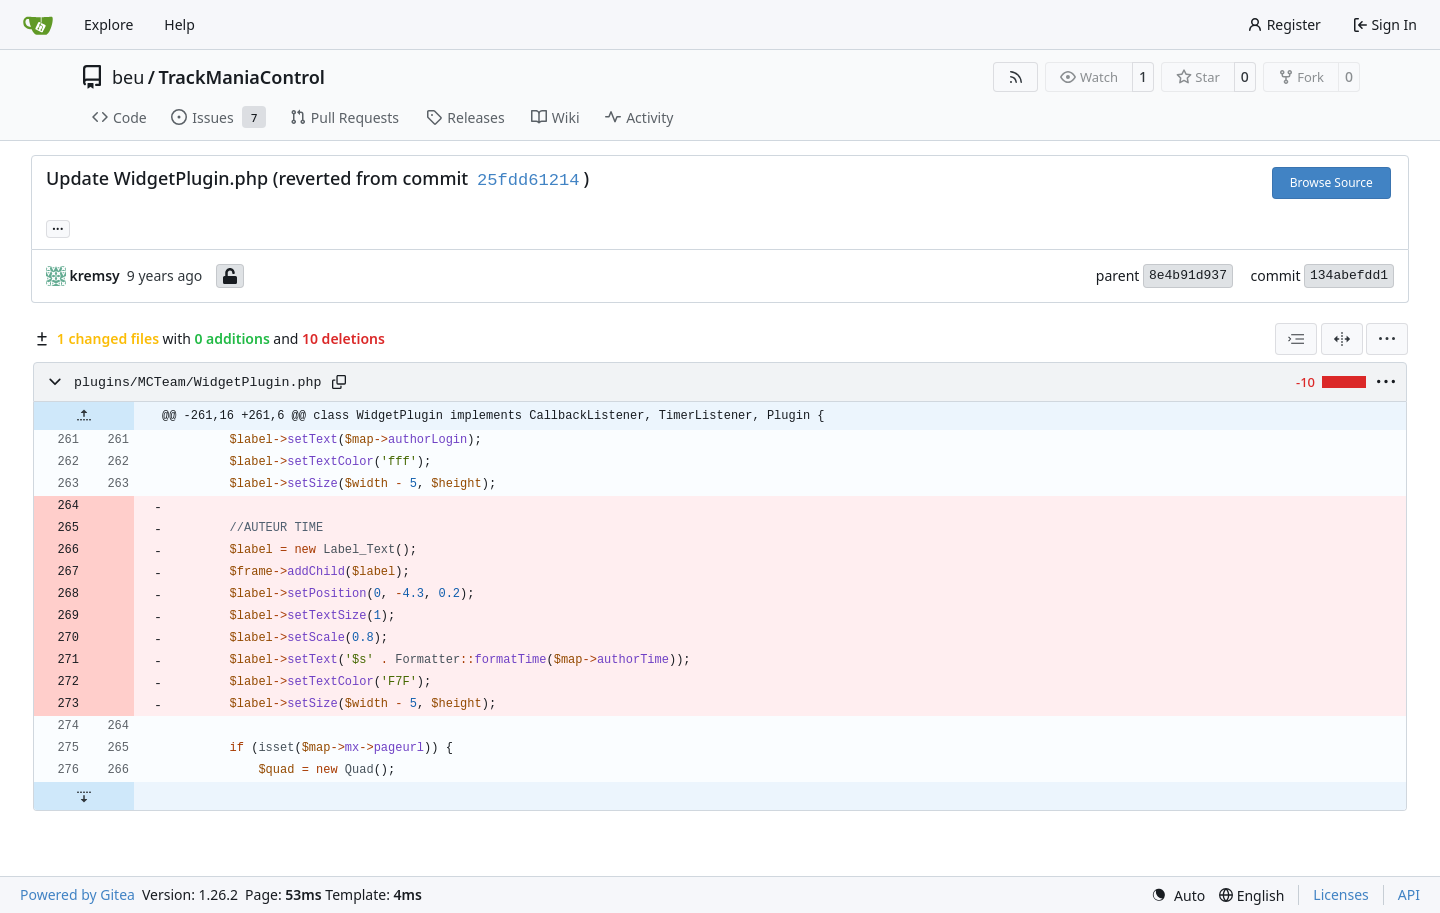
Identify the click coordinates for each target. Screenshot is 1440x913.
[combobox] (1296, 339)
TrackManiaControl (242, 77)
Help (179, 24)
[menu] (1387, 339)
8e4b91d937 (1188, 275)
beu (128, 77)
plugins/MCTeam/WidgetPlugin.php (197, 382)
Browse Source (1331, 182)
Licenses (1341, 894)
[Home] (38, 25)
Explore (108, 24)
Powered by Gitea (77, 894)
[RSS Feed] (1016, 77)
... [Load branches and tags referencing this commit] (58, 227)
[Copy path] (339, 382)
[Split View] (1342, 339)
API (1409, 894)
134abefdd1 (1349, 275)
